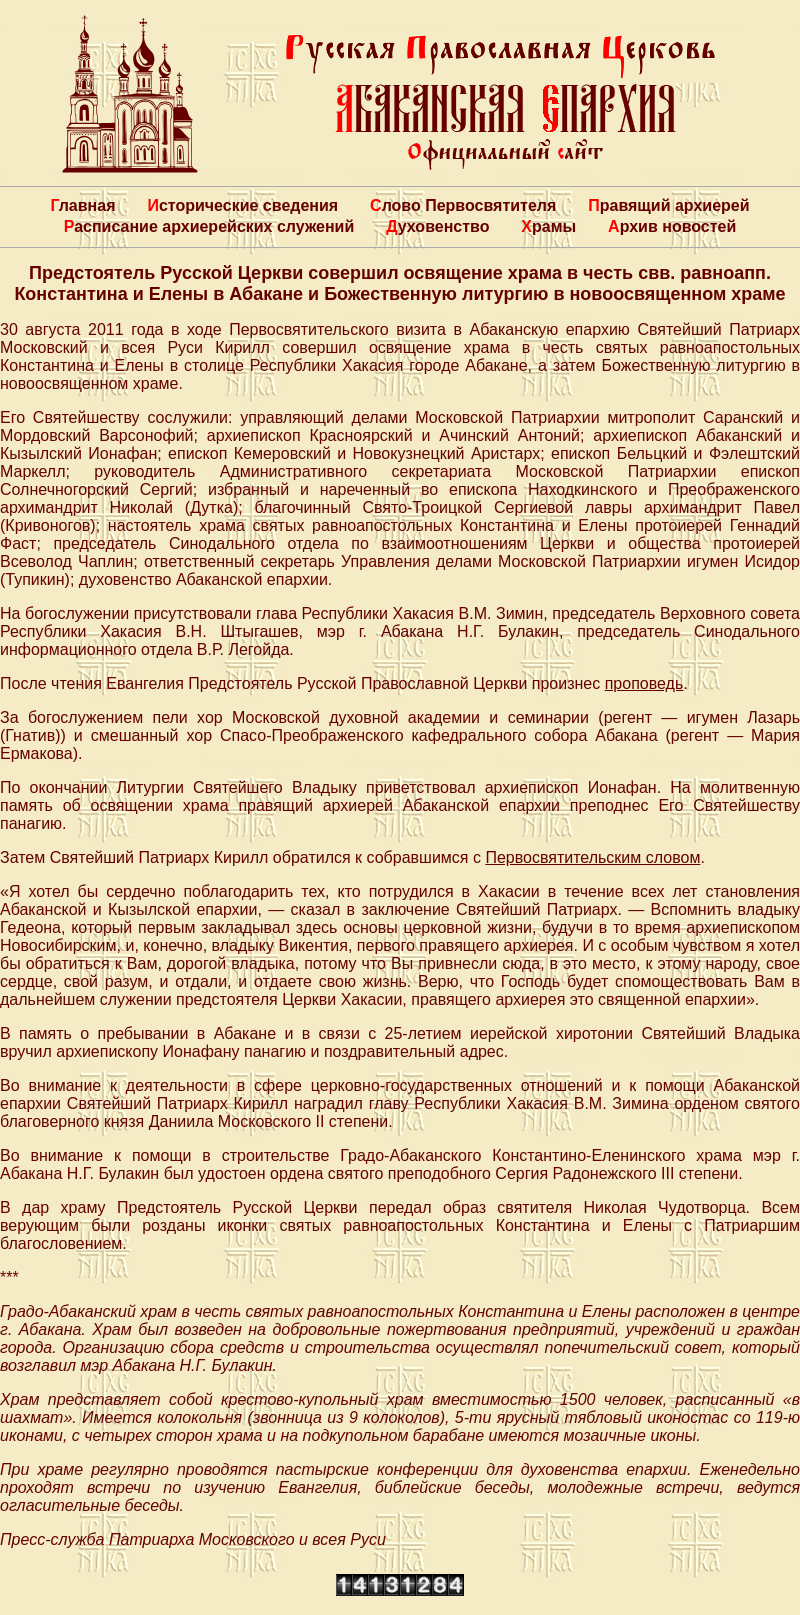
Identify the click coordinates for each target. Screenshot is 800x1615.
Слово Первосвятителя (463, 205)
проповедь (644, 683)
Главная (82, 205)
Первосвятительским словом (592, 857)
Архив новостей (672, 226)
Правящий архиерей (668, 205)
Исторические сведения (242, 205)
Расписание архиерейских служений (209, 226)
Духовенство (437, 226)
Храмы (548, 226)
